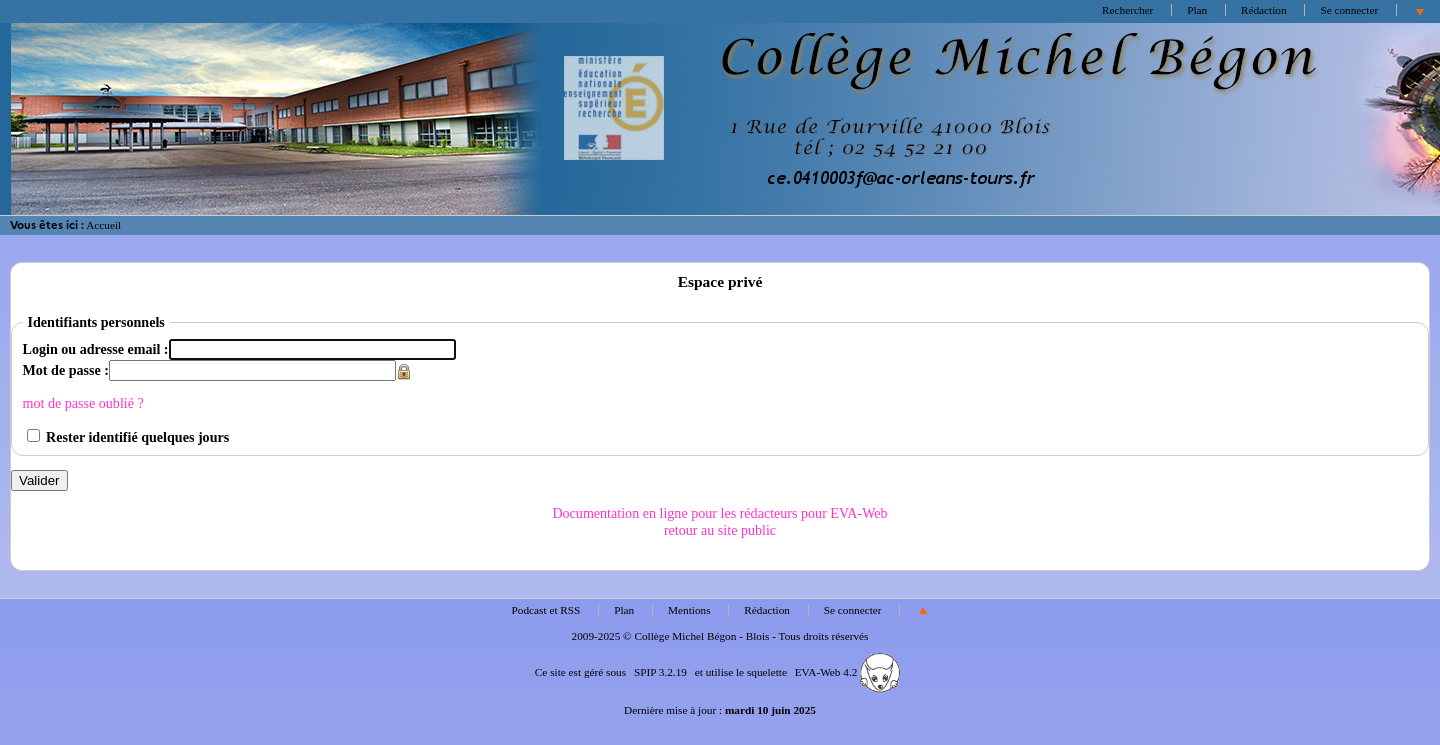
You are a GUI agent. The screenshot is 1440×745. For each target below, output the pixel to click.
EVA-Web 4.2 (847, 672)
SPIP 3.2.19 (660, 672)
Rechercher (1127, 10)
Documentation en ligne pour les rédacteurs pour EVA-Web (719, 513)
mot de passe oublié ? (83, 403)
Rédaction (1264, 10)
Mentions (689, 610)
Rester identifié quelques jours (137, 437)
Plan (1197, 10)
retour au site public (720, 530)
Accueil (103, 225)
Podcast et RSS (546, 610)
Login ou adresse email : (96, 349)
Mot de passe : (66, 370)
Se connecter (1349, 10)
